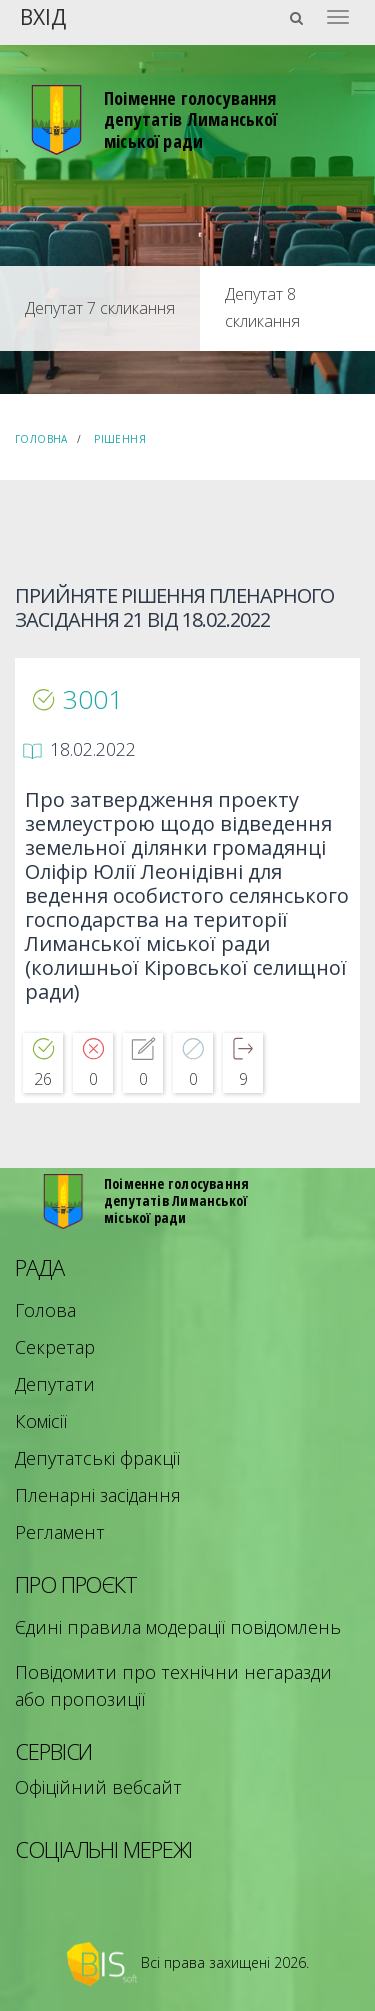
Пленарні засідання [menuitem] (98, 1495)
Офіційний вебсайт (98, 1787)
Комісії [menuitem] (41, 1421)
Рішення (120, 439)
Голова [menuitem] (45, 1310)
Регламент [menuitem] (60, 1532)
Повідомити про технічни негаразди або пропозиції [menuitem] (173, 1685)
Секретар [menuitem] (55, 1347)
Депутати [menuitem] (55, 1384)
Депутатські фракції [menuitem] (97, 1458)
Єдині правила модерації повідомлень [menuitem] (178, 1627)
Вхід (43, 15)
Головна (41, 439)
